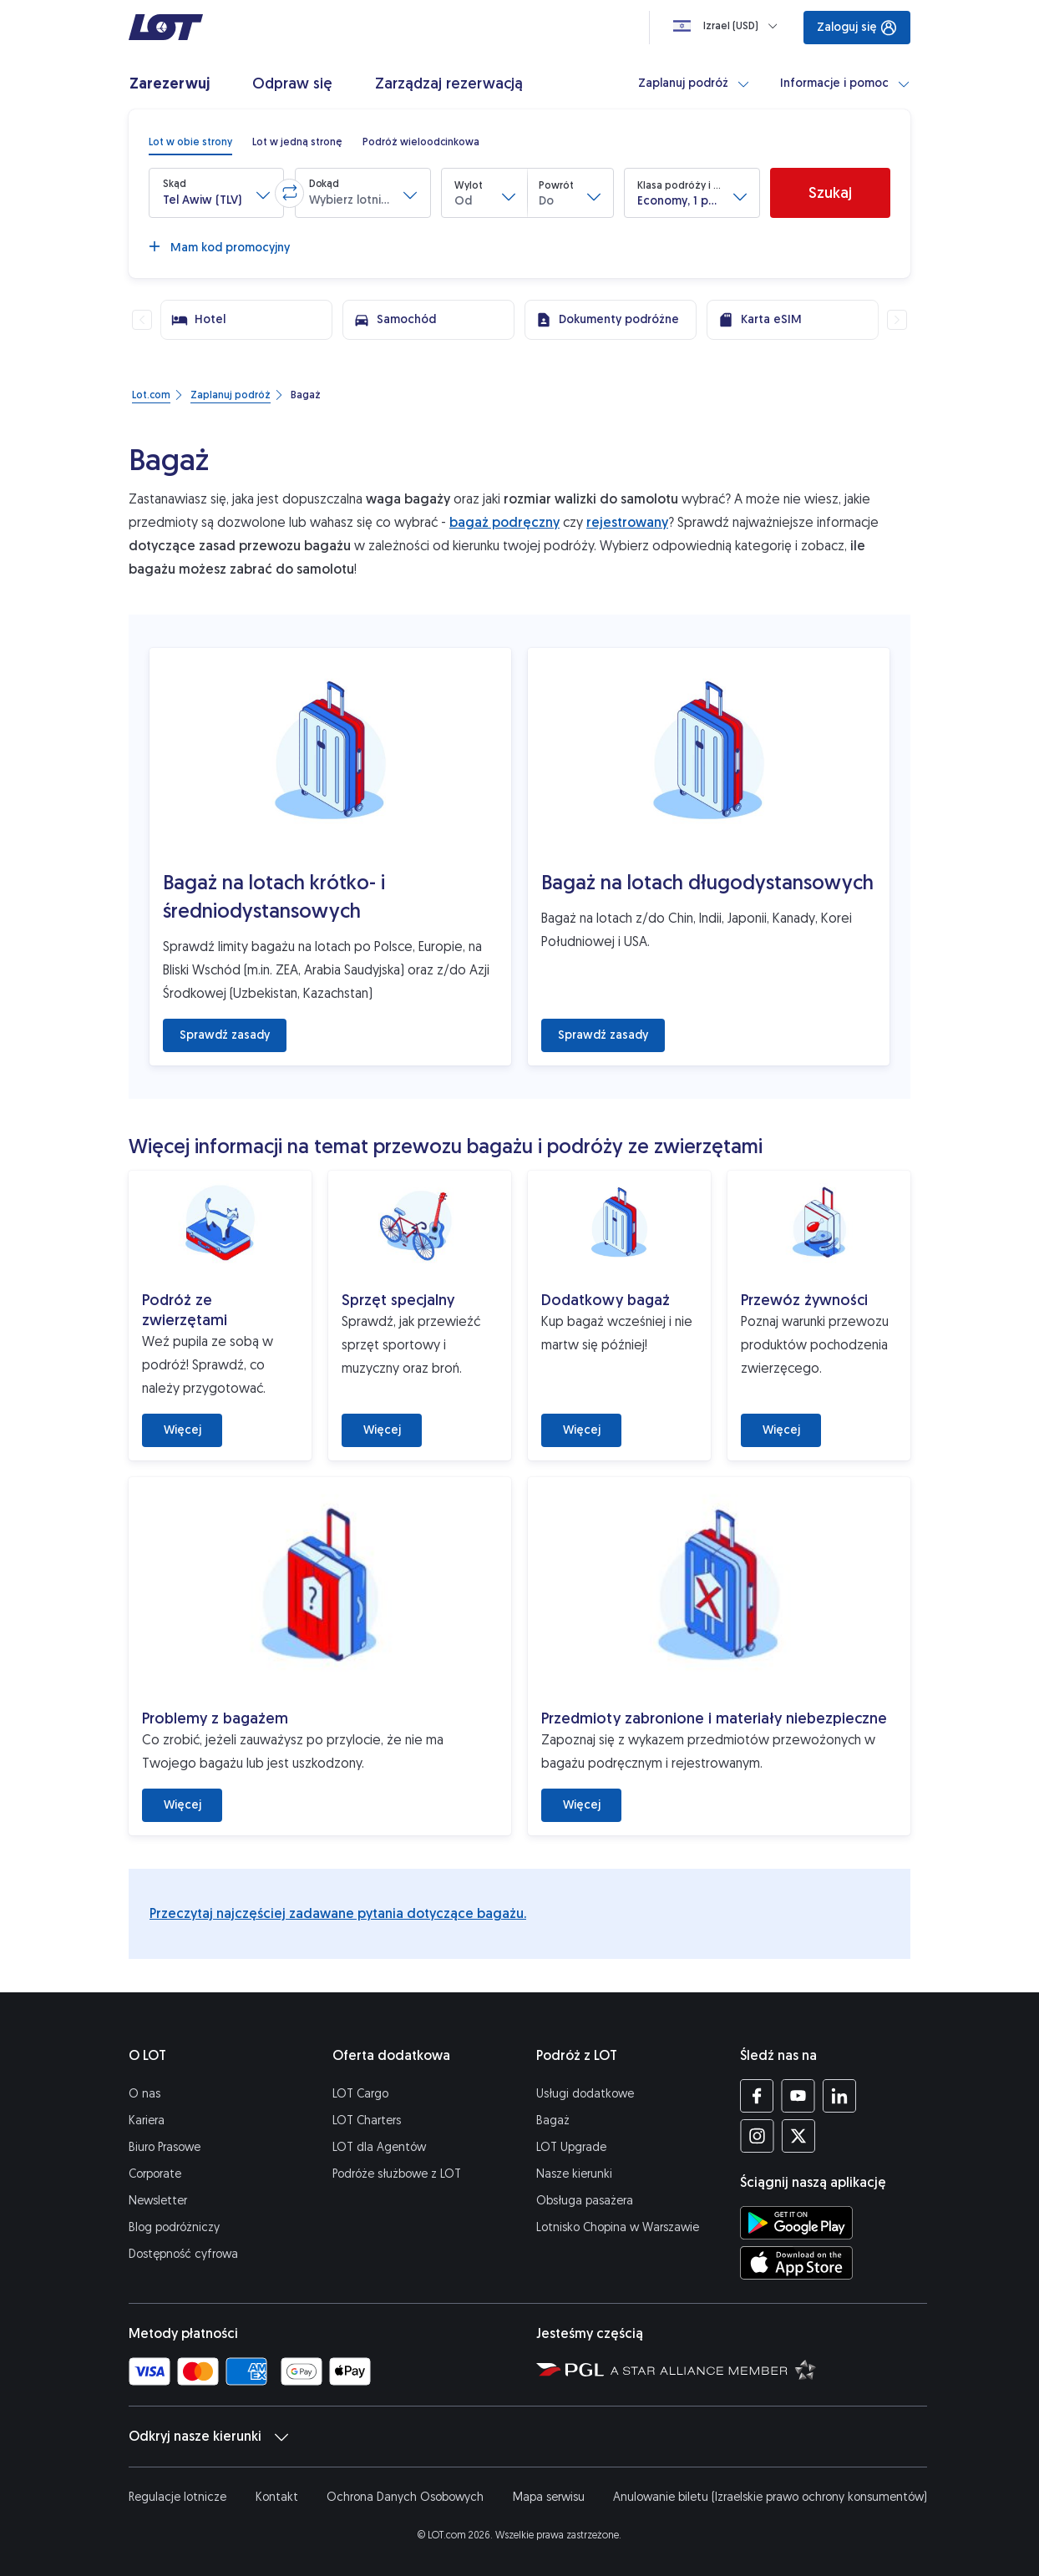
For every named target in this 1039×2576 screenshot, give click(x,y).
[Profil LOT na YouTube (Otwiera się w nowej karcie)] (798, 2096)
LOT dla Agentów (379, 2147)
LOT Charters (366, 2120)
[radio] (190, 142)
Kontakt (277, 2497)
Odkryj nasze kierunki (208, 2437)
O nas (144, 2094)
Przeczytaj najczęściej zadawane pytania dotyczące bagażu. (338, 1913)
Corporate (155, 2174)
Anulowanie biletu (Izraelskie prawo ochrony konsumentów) (770, 2497)
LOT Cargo (360, 2094)
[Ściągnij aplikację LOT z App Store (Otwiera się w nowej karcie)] (796, 2263)
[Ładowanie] (728, 26)
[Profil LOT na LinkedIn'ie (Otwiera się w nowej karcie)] (839, 2096)
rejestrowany (627, 522)
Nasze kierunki (574, 2174)
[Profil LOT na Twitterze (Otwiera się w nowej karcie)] (798, 2136)
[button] (216, 193)
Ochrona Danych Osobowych (405, 2497)
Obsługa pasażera (584, 2201)
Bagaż (553, 2120)
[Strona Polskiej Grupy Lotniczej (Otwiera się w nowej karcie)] (570, 2369)
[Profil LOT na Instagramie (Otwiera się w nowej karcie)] (757, 2136)
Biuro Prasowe (164, 2147)
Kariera (147, 2120)
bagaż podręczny (504, 522)
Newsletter (158, 2201)
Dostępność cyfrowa (183, 2254)
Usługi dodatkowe (585, 2094)
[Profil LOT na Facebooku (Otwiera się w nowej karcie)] (757, 2096)
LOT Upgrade (571, 2147)
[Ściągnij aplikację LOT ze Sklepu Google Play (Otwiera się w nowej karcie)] (796, 2222)
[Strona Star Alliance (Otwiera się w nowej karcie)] (713, 2369)
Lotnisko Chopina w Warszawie (617, 2227)
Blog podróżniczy (174, 2227)
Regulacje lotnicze (177, 2497)
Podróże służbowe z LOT (396, 2174)
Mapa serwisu (549, 2497)
